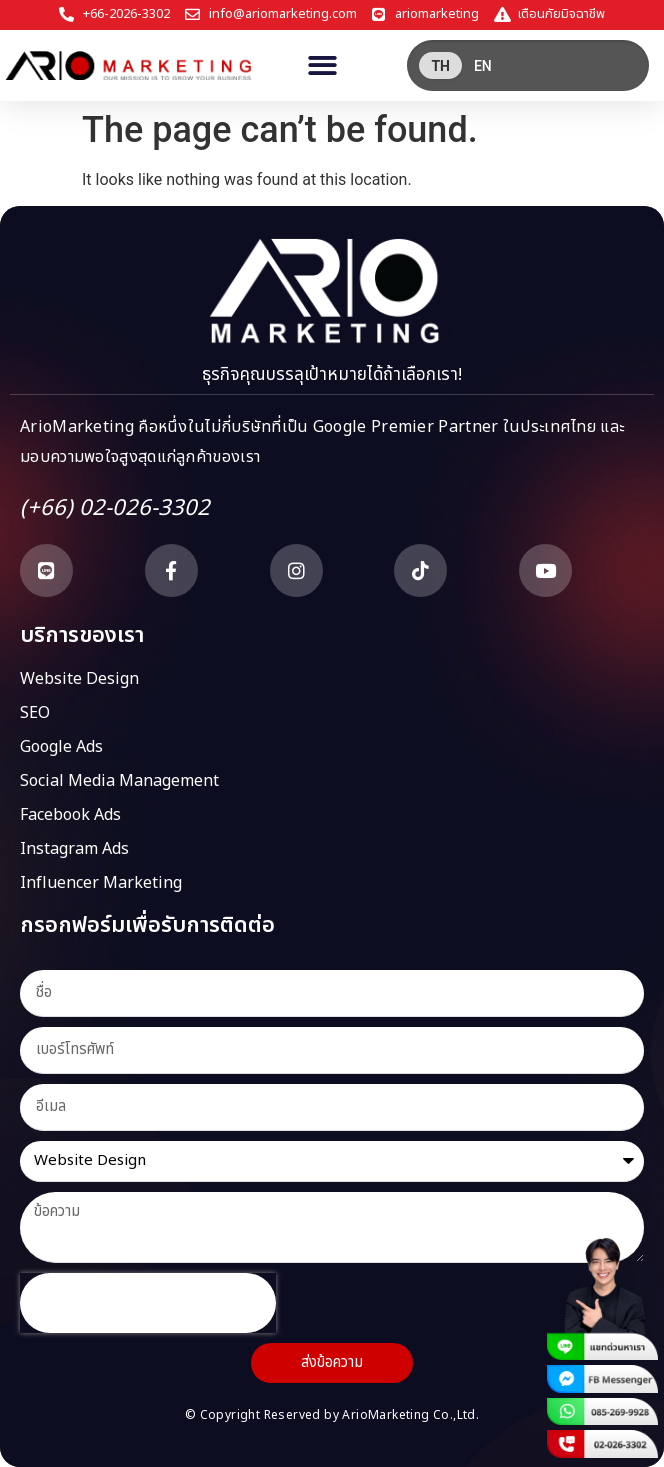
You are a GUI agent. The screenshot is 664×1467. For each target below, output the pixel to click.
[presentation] (148, 1303)
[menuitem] (440, 65)
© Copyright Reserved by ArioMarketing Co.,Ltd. (332, 1415)
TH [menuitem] (440, 66)
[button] (322, 65)
